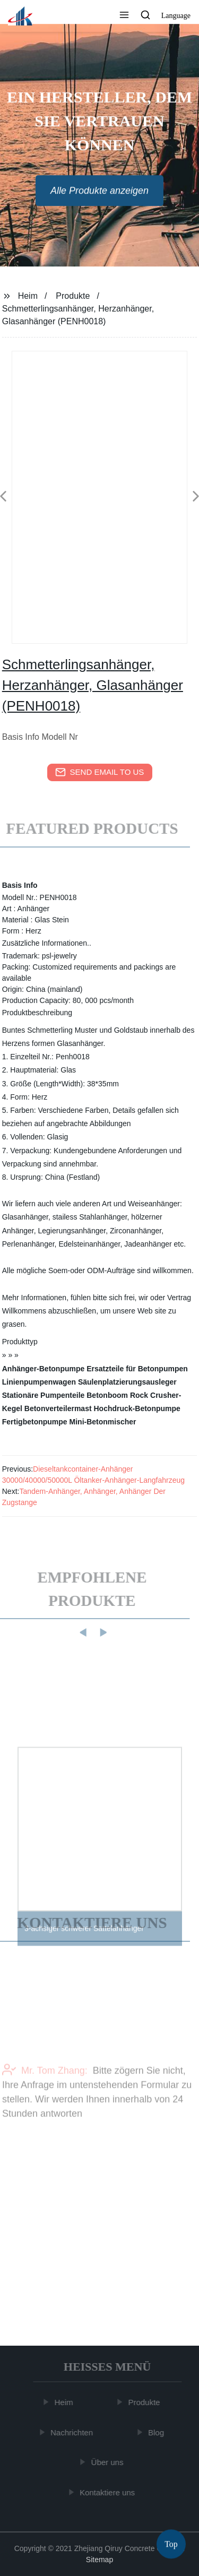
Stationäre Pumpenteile (43, 1395)
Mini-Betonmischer (103, 1421)
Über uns (108, 2462)
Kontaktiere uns (108, 2491)
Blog (157, 2431)
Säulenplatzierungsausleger (127, 1382)
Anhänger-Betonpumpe (43, 1368)
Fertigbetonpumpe (34, 1421)
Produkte (73, 295)
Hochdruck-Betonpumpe (136, 1408)
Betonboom (107, 1395)
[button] (124, 16)
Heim (28, 295)
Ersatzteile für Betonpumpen (137, 1368)
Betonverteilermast (58, 1408)
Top (171, 2543)
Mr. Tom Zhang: (45, 2089)
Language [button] (176, 16)
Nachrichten (73, 2431)
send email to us (99, 772)
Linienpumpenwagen (39, 1382)
